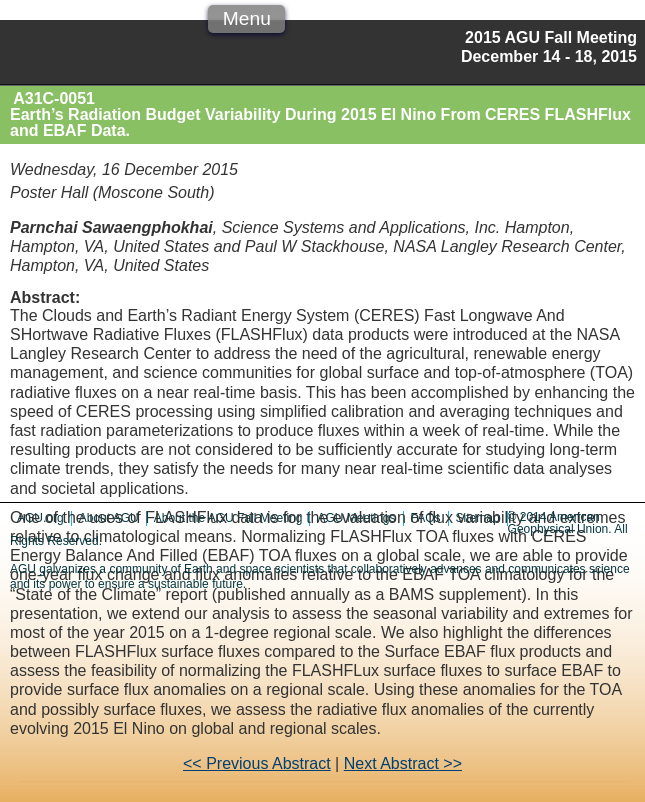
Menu (247, 18)
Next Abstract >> (403, 763)
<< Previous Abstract (257, 763)
